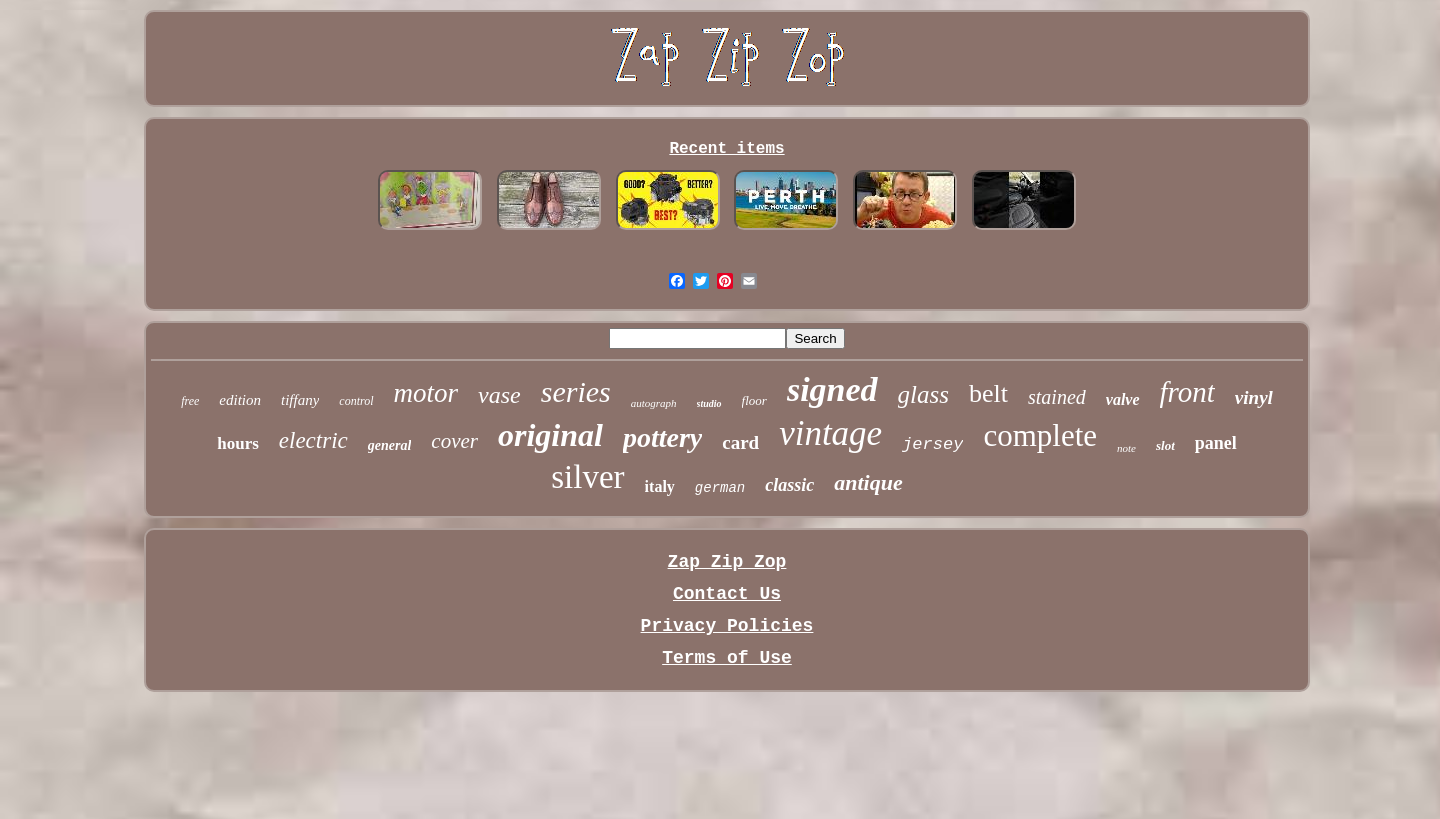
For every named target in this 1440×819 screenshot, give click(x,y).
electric (313, 440)
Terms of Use (727, 658)
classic (789, 485)
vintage (830, 433)
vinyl (1254, 397)
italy (660, 486)
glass (923, 394)
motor (426, 393)
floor (754, 400)
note (1126, 448)
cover (454, 441)
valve (1123, 399)
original (550, 435)
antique (868, 482)
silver (587, 477)
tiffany (300, 400)
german (720, 488)
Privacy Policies (727, 626)
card (740, 442)
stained (1057, 397)
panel (1216, 443)
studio (709, 403)
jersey (932, 444)
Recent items (726, 149)
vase (499, 395)
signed (832, 389)
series (576, 391)
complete (1040, 435)
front (1187, 392)
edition (240, 400)
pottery (662, 437)
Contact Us (727, 594)
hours (238, 443)
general (390, 445)
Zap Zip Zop (727, 562)
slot (1165, 445)
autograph (654, 403)
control (356, 401)
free (190, 401)
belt (988, 393)
